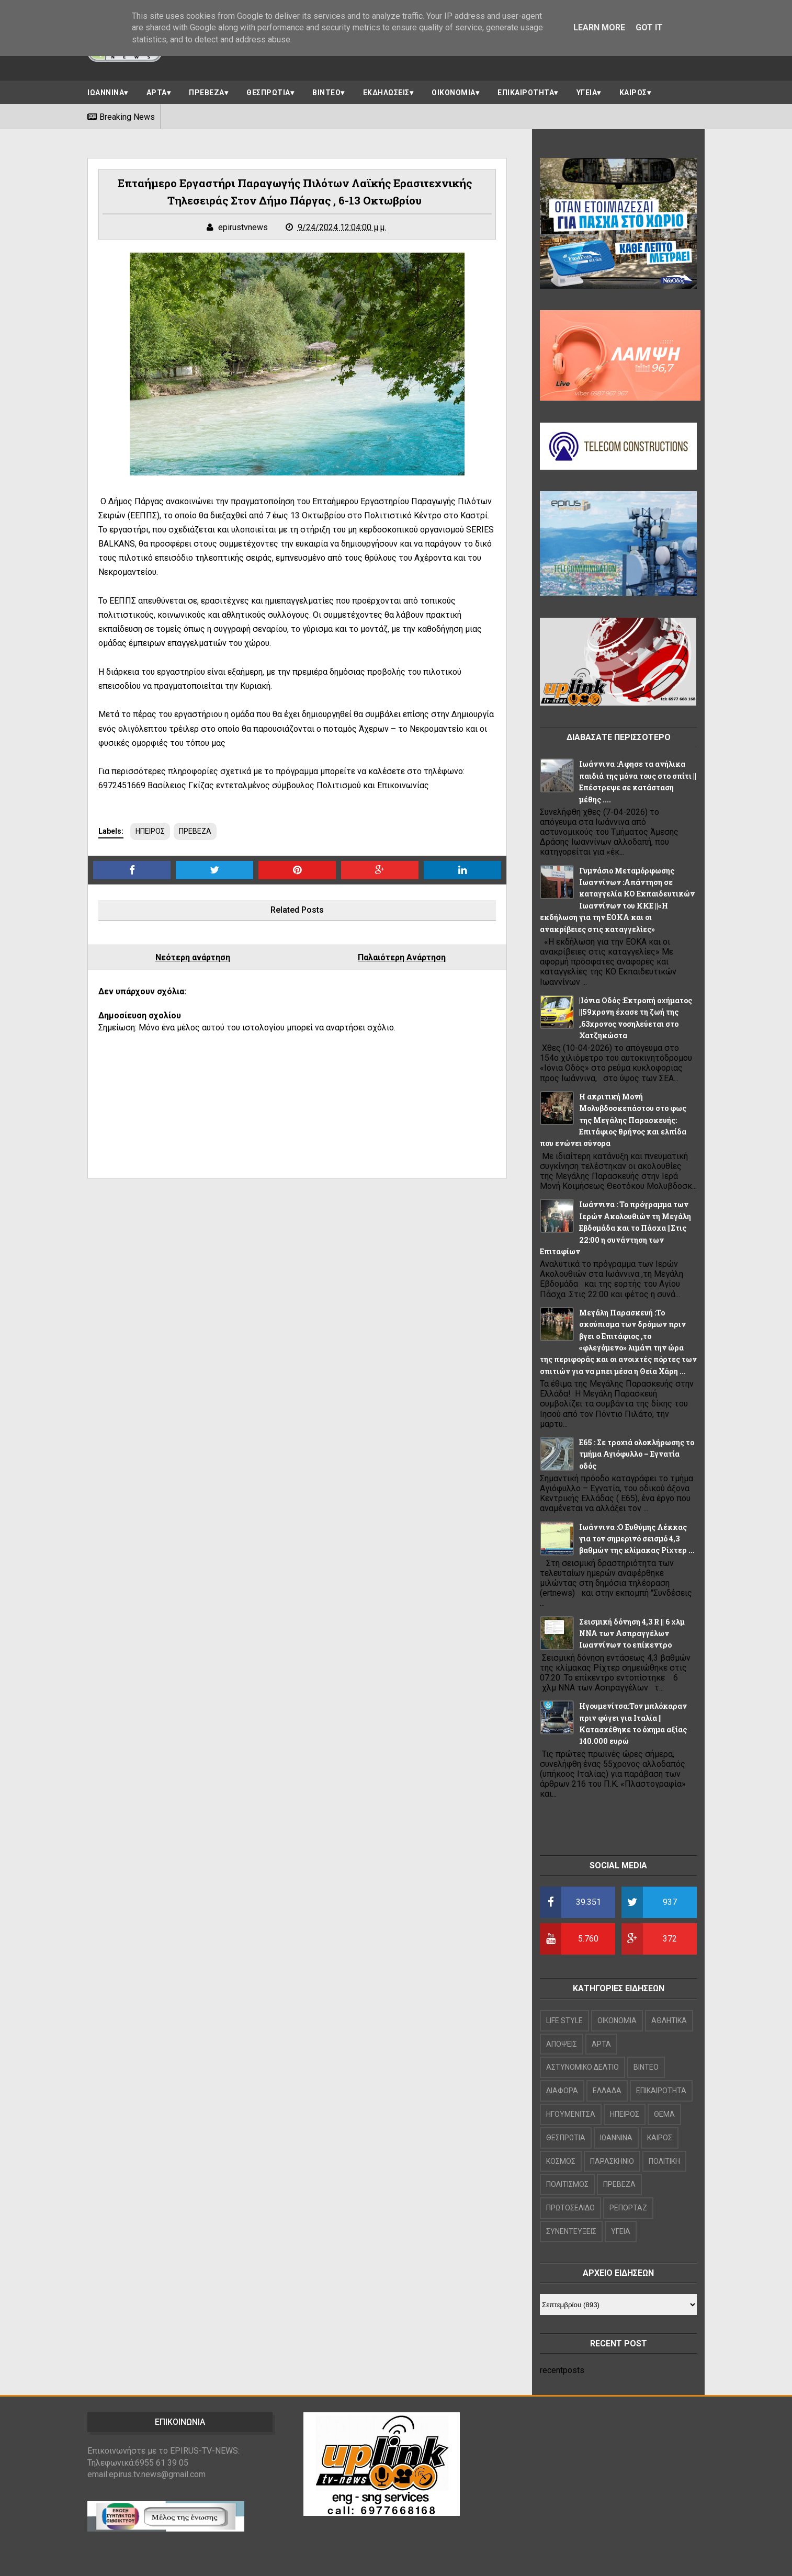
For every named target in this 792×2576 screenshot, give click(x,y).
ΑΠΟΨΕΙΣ (561, 2044)
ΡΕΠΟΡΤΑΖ (628, 2208)
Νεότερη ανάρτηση (192, 957)
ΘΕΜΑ (664, 2114)
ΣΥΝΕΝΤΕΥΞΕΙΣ (571, 2231)
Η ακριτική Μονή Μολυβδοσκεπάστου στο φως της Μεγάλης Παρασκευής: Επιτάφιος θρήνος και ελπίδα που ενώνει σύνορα (613, 1120)
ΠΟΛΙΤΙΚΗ (664, 2161)
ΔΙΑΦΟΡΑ (562, 2090)
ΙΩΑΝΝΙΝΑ (105, 92)
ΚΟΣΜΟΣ (560, 2161)
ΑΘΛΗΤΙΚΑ (669, 2020)
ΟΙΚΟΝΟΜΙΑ (454, 92)
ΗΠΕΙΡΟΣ (150, 831)
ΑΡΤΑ (156, 92)
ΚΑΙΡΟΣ (633, 92)
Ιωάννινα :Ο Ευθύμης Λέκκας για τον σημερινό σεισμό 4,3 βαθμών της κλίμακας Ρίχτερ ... (637, 1539)
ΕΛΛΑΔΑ (607, 2090)
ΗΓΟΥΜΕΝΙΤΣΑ (570, 2114)
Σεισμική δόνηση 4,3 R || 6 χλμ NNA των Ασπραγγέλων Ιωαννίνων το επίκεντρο (632, 1633)
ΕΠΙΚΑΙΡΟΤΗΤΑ (525, 92)
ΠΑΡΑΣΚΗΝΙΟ (612, 2161)
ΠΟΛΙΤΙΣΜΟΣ (567, 2184)
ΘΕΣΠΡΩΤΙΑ (268, 92)
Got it (649, 27)
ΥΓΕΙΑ (586, 92)
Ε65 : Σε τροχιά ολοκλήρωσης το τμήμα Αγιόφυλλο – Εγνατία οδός (636, 1454)
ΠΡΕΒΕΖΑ (206, 92)
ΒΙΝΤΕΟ (326, 92)
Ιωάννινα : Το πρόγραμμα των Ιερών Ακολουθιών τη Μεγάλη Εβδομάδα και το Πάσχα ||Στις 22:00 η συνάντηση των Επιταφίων (615, 1227)
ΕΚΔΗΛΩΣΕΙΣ (386, 92)
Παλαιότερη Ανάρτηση (402, 957)
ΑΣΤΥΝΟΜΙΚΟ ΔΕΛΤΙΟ (582, 2067)
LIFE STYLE (564, 2020)
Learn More (599, 27)
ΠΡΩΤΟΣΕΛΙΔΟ (570, 2208)
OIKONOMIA (617, 2020)
